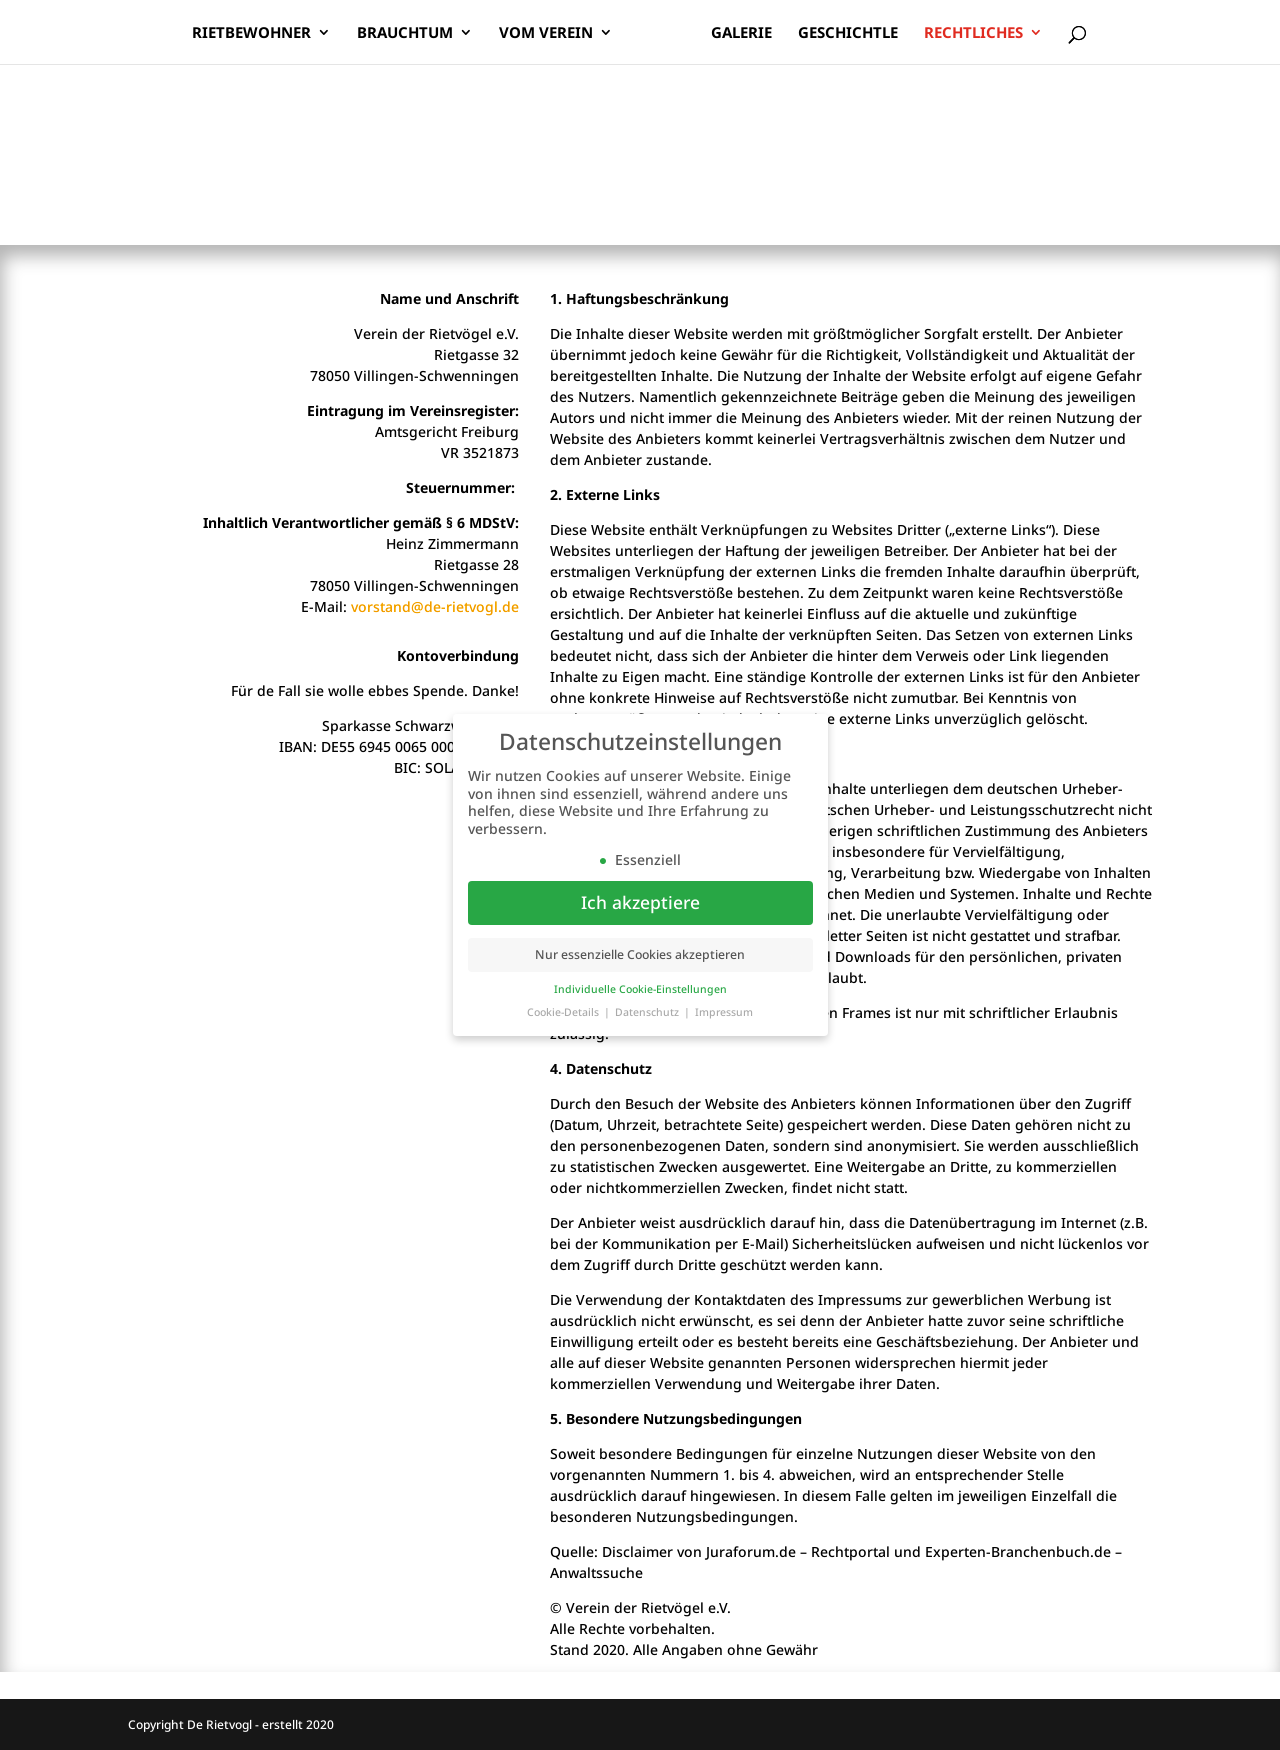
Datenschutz (648, 1012)
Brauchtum (405, 33)
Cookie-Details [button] (564, 1012)
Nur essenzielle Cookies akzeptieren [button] (640, 954)
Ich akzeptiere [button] (640, 902)
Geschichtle (848, 33)
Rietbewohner (251, 33)
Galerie (741, 33)
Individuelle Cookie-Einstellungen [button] (640, 989)
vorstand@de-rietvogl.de (435, 606)
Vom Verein (546, 33)
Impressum (724, 1012)
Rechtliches (973, 33)
